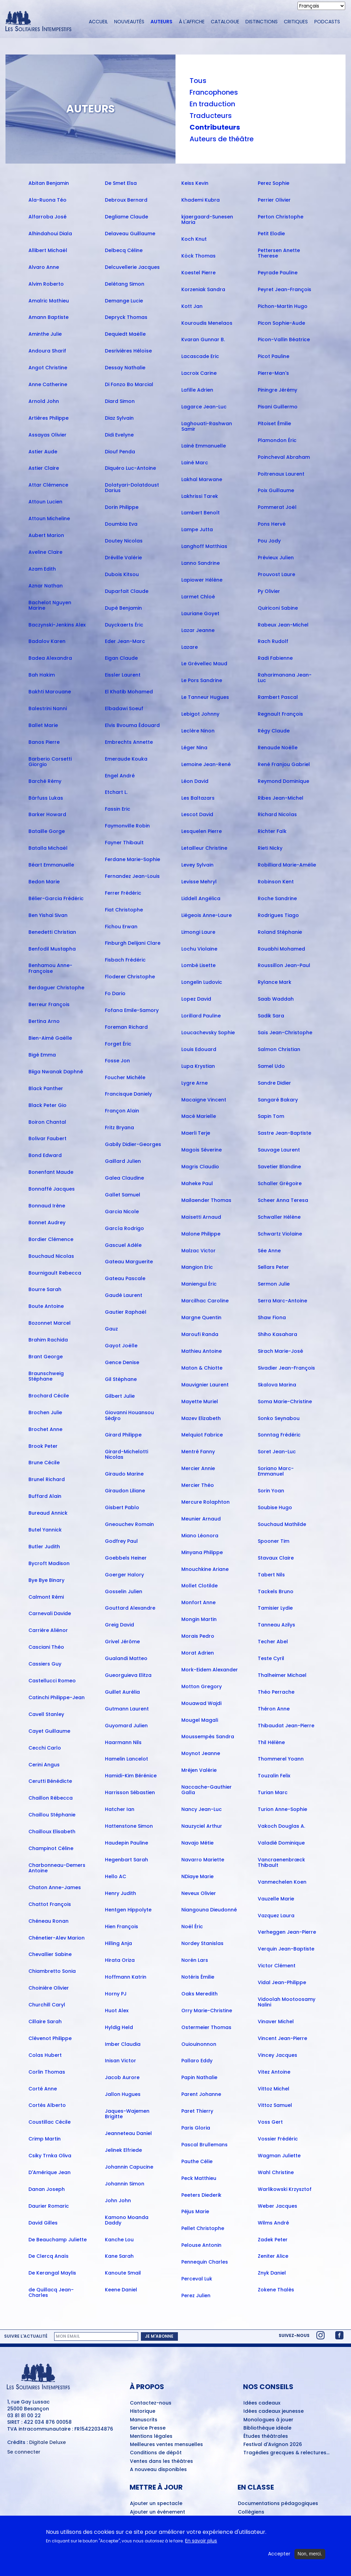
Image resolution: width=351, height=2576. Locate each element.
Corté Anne (42, 2088)
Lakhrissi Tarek (199, 496)
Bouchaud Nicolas (51, 1256)
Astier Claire (43, 468)
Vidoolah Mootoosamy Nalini (286, 2002)
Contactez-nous (150, 2403)
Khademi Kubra (200, 199)
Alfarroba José (47, 216)
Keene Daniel (121, 2289)
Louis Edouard (198, 1049)
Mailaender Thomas (206, 1200)
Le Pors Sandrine (201, 680)
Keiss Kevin (194, 183)
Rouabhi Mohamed (281, 948)
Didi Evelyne (119, 434)
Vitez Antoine (274, 2071)
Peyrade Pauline (278, 272)
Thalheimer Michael (282, 1675)
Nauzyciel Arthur (201, 1826)
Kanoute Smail (123, 2272)
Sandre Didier (274, 1083)
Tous (198, 80)
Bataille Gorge (46, 831)
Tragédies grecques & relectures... (286, 2453)
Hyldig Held (119, 2027)
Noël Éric (192, 1926)
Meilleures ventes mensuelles (166, 2445)
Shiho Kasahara (277, 1334)
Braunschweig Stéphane (46, 1376)
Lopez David (196, 998)
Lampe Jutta (197, 529)
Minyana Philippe (202, 1552)
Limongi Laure (198, 932)
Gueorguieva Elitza (128, 1675)
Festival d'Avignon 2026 (272, 2445)
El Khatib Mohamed (129, 691)
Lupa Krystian (198, 1066)
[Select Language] (321, 6)
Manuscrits (143, 2420)
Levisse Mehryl (199, 881)
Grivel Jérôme (122, 1641)
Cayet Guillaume (49, 1731)
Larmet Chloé (198, 596)
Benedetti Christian (52, 932)
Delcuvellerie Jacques (132, 267)
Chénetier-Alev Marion (56, 1937)
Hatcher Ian (119, 1809)
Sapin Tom (271, 1116)
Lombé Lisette (198, 965)
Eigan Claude (121, 658)
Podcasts (327, 21)
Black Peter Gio (47, 1105)
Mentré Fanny (198, 1451)
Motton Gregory (201, 1686)
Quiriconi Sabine (278, 608)
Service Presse (148, 2428)
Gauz (111, 1328)
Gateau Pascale (125, 1278)
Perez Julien (195, 2295)
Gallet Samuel (122, 1194)
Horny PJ (115, 1993)
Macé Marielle (198, 1116)
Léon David (194, 781)
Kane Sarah (119, 2256)
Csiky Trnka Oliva (49, 2155)
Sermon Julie (274, 1283)
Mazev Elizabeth (201, 1418)
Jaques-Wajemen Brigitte (127, 2114)
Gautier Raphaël (125, 1312)
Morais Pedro (197, 1636)
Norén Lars (194, 1960)
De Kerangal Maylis (52, 2272)
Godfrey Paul (121, 1541)
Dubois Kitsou (122, 574)
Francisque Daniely (128, 1093)
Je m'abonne (159, 2336)
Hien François (121, 1926)
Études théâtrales (265, 2436)
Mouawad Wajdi (201, 1703)
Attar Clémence (48, 484)
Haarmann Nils (123, 1742)
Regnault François (280, 714)
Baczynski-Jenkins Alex (57, 624)
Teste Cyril (271, 1658)
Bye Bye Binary (46, 1580)
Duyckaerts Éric (124, 624)
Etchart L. (116, 792)
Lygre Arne (194, 1083)
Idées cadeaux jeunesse (273, 2411)
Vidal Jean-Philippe (282, 1982)
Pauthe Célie (197, 2161)
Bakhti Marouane (49, 691)
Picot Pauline (273, 356)
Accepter (279, 2555)
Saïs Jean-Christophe (285, 1032)
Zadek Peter (273, 2239)
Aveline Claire (45, 552)
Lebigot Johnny (200, 714)
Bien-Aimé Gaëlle (50, 1038)
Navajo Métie (197, 1842)
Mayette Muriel (199, 1401)
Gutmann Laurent (127, 1708)
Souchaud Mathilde (282, 1524)
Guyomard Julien (126, 1725)
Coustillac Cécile (49, 2122)
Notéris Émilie (197, 1976)
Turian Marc (273, 1792)
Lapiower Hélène (201, 579)
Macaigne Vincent (203, 1099)
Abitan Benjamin (48, 183)
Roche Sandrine (277, 898)
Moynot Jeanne (200, 1753)
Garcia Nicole (122, 1211)
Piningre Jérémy (277, 389)
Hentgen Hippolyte (128, 1909)
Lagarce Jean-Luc (204, 406)
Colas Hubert (45, 2055)
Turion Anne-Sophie (282, 1809)
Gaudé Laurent (123, 1295)
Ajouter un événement (157, 2512)
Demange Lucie (124, 300)
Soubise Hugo (275, 1507)
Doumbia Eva (121, 524)
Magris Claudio (200, 1166)
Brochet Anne (45, 1429)
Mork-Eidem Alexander (209, 1669)
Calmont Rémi (46, 1597)
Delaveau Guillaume (130, 233)
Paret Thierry (197, 2111)
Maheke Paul (197, 1183)
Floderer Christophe (130, 976)
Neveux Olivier (198, 1893)
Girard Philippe (123, 1434)
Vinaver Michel (276, 2021)
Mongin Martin (199, 1619)
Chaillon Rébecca (50, 1797)
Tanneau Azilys (276, 1624)
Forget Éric (118, 1043)
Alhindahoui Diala (50, 233)
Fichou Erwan (121, 926)
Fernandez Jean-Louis (132, 876)
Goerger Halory (124, 1574)
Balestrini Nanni (47, 708)
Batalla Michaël (48, 848)
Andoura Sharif (47, 350)
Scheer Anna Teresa (283, 1200)
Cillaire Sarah (45, 2021)
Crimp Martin (44, 2138)
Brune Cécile (44, 1462)
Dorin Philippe (121, 507)
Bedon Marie (44, 881)
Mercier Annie (198, 1468)
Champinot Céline (50, 1848)
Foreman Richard (126, 1027)
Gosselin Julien (123, 1591)
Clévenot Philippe (50, 2038)
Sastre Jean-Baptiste (284, 1133)
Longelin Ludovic (201, 982)
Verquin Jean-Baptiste (286, 1948)
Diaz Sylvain (119, 418)
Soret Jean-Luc (277, 1451)
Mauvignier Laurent (205, 1384)
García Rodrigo (124, 1228)
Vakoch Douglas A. (281, 1826)
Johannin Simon (124, 2183)
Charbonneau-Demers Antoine (56, 1868)
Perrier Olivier (274, 199)
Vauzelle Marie (276, 1898)
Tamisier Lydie (275, 1608)
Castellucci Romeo (52, 1680)
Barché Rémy (44, 781)
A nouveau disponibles (158, 2470)
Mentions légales (151, 2436)
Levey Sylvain (197, 864)
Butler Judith (44, 1546)
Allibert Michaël (47, 250)
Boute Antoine (46, 1306)
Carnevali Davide (49, 1613)
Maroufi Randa (199, 1334)
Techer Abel (273, 1641)
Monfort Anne (198, 1602)
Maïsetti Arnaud (201, 1217)
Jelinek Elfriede (123, 2150)
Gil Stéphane (121, 1379)
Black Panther (45, 1088)
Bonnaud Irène (46, 1205)
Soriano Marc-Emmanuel (276, 1471)
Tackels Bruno (275, 1591)
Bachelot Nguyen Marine (49, 605)
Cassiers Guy (44, 1663)
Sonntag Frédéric (279, 1434)
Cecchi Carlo (44, 1747)
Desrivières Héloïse (128, 350)
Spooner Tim (273, 1541)
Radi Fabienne (275, 658)
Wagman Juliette (279, 2155)
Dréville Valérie (123, 557)
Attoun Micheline (49, 518)
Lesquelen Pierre (201, 831)
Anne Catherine (47, 384)
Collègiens (251, 2512)
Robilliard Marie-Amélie (287, 864)
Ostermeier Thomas (206, 2027)
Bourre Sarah (44, 1289)
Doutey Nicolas (124, 540)
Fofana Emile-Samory (132, 1010)
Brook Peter (43, 1446)
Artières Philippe (48, 418)
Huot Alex (117, 2010)
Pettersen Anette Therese (279, 253)
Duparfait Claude (126, 591)
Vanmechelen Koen (282, 1882)
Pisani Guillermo (278, 406)
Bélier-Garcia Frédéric (56, 898)
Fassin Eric (117, 809)
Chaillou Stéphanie (51, 1814)
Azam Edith (42, 568)
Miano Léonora (199, 1535)
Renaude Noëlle (278, 747)
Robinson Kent (276, 881)
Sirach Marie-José (280, 1351)
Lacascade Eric (200, 356)
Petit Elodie (271, 233)
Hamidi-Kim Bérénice (131, 1775)
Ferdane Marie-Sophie (132, 859)
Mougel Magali (199, 1720)
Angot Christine (47, 367)
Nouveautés (129, 21)
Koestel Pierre (198, 272)
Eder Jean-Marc (125, 641)
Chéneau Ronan (48, 1921)
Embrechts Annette (129, 742)
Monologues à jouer (268, 2420)
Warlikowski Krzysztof (285, 2189)
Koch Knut (194, 239)
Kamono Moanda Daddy (126, 2220)
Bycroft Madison (49, 1563)
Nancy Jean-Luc (201, 1809)
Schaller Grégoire (280, 1183)
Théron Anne (274, 1708)
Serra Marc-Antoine (282, 1300)
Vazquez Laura (276, 1915)
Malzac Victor (198, 1250)
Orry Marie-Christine (206, 2010)
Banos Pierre (44, 742)
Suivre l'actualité (25, 2336)
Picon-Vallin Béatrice (284, 339)
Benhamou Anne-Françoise (50, 968)
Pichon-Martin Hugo (282, 306)
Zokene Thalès (276, 2289)
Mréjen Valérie (199, 1770)
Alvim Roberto (46, 284)
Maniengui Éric (199, 1283)
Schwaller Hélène (279, 1217)
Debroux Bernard (126, 199)
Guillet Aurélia (122, 1692)
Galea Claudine (124, 1177)
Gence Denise (122, 1362)
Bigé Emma (42, 1054)
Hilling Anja (118, 1943)
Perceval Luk (196, 2278)
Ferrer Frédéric (123, 893)
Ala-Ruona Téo (47, 199)
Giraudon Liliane (125, 1490)
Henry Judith (120, 1893)
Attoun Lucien (45, 501)
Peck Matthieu (198, 2178)
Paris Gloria (195, 2127)
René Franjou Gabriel (284, 764)
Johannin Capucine (129, 2166)
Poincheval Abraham (284, 457)
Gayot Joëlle (121, 1345)
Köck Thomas (198, 255)
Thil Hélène (271, 1742)
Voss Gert (270, 2122)
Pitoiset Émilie (274, 423)
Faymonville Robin (127, 825)
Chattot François (49, 1904)
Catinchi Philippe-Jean (56, 1697)
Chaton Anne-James (54, 1887)
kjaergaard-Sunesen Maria (207, 219)
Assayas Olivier (47, 434)
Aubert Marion (46, 535)
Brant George (45, 1356)
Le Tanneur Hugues (205, 697)
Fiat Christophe (124, 909)
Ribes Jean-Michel (280, 798)
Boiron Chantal (47, 1122)
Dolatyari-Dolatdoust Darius (132, 487)
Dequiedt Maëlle (125, 334)
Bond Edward (45, 1155)
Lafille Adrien (197, 389)
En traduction (212, 104)
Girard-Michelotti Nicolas (126, 1454)
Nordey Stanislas (202, 1943)
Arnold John (43, 401)
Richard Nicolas (277, 814)
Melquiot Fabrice (202, 1434)
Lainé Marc (194, 462)
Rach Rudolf (273, 641)
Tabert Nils (271, 1574)
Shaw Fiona (272, 1317)
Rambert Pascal (278, 697)
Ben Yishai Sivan (48, 915)
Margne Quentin (201, 1317)
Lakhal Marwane (201, 479)
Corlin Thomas (46, 2071)
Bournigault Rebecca (54, 1272)
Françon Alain (122, 1110)
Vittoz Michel (273, 2088)
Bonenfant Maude (50, 1172)
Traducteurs (211, 115)
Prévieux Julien (276, 557)
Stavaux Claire (276, 1557)
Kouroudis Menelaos (206, 323)
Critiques (296, 21)
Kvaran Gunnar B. (203, 339)
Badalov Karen (46, 641)
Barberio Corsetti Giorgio (50, 761)
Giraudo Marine (124, 1473)
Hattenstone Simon (129, 1826)
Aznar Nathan (45, 585)
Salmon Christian (279, 1049)
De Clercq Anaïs (48, 2256)
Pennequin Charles (204, 2261)
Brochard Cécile (48, 1395)
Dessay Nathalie (125, 367)
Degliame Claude (126, 216)
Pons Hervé (272, 524)
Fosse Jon (117, 1060)
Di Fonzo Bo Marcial (129, 384)
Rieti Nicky (270, 848)
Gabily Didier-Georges (133, 1144)
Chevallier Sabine (50, 1954)
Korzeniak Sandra (203, 289)
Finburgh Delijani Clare (132, 943)
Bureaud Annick (48, 1513)
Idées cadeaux (261, 2403)
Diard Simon (120, 401)
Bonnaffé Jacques (51, 1188)
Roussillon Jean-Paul (284, 965)
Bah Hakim (41, 674)
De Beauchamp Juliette (57, 2239)
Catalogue (225, 21)
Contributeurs (215, 127)
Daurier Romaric (48, 2206)
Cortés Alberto (47, 2105)
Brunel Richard (46, 1479)
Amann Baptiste (48, 317)
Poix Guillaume (276, 490)
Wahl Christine (276, 2172)
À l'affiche (192, 21)
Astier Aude (42, 451)
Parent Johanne (201, 2094)
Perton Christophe (280, 216)
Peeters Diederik (201, 2195)
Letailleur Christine (204, 848)
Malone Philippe (200, 1233)
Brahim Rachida (48, 1339)
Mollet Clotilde (199, 1585)
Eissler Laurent (123, 674)
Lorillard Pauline (201, 1015)
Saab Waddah (276, 998)
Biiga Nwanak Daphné (55, 1071)
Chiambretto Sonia (52, 1971)
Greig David (119, 1624)
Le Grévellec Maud (204, 663)
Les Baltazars (198, 798)
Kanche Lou (119, 2239)
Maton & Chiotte (201, 1367)
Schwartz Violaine (280, 1233)
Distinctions (261, 21)
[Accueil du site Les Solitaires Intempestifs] (40, 22)
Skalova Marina (277, 1384)
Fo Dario (115, 993)
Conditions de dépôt (156, 2453)
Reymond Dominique (283, 781)
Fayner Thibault (124, 842)
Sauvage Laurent (279, 1149)
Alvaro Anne (43, 267)
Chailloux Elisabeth (51, 1831)
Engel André (120, 775)
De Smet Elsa (121, 183)
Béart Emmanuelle (51, 864)
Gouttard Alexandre (130, 1608)
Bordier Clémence (50, 1239)
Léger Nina (194, 747)
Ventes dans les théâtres (161, 2461)
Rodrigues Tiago (278, 915)
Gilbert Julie (120, 1396)
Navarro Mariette (202, 1859)
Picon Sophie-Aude (281, 323)
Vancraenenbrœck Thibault (281, 1862)
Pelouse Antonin (201, 2245)
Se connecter (23, 2452)
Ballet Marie (43, 725)
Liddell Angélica (200, 898)
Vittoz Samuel (275, 2105)
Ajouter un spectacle (156, 2504)
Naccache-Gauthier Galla (206, 1790)
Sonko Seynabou (279, 1418)
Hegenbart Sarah (126, 1859)
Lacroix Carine (199, 373)
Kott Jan (192, 306)
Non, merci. (310, 2554)
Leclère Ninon (198, 730)
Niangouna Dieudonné (209, 1909)
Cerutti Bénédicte (50, 1781)
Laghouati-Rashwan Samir (206, 426)
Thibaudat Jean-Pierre (286, 1725)
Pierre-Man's (273, 373)
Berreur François (49, 1004)
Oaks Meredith (199, 1993)
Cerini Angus (44, 1764)
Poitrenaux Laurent (281, 473)
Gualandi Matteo (126, 1658)
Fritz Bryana (119, 1127)
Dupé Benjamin (123, 608)
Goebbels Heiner (126, 1557)
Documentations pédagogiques (278, 2504)
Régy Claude (274, 730)
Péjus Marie (195, 2211)
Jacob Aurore (122, 2077)
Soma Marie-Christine (285, 1401)
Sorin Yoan (271, 1490)
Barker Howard (47, 814)
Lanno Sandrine (200, 563)
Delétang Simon (124, 284)
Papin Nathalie (199, 2077)
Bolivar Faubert (47, 1138)
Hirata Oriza (120, 1960)
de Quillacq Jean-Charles (51, 2292)
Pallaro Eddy (197, 2060)
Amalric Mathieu (48, 300)
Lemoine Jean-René (206, 764)
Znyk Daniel (272, 2272)
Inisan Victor (120, 2060)
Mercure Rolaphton (205, 1502)
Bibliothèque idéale (267, 2428)
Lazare (189, 647)
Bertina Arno (44, 1021)
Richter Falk (272, 831)
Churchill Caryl (46, 2004)
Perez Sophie (273, 183)
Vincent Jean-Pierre (282, 2038)
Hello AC (115, 1876)
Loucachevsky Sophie (208, 1032)
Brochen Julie (45, 1412)
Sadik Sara (271, 1015)
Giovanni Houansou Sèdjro (129, 1415)
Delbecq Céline (124, 250)
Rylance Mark (274, 982)
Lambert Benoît (200, 512)
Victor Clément (276, 1965)
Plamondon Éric (277, 440)
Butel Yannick (45, 1529)
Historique (142, 2411)
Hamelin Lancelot (126, 1758)
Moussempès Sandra (207, 1736)
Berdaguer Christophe (56, 987)
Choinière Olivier (48, 1987)
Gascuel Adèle (123, 1245)
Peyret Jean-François (284, 289)
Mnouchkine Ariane (205, 1569)
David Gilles (43, 2222)
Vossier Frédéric (278, 2138)
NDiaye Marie (197, 1876)
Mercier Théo (197, 1485)
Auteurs (161, 21)
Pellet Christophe (202, 2228)
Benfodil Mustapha (52, 948)
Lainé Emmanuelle (203, 445)
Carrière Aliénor (48, 1630)
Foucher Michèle (125, 1077)
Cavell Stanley (46, 1714)
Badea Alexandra (50, 658)
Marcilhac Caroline (205, 1300)
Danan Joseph (46, 2189)
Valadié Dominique (281, 1842)
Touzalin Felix (274, 1775)
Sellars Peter (273, 1267)
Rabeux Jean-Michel (283, 624)
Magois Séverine (201, 1149)
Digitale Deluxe (47, 2442)
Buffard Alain (44, 1496)
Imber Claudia (123, 2044)
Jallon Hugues (123, 2094)
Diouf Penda (120, 451)
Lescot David (197, 814)
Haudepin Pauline (126, 1842)
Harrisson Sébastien (130, 1792)
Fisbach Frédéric (125, 959)
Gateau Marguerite (129, 1261)
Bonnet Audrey (46, 1222)
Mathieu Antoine (201, 1351)
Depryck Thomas (126, 317)
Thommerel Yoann (281, 1758)
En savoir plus (201, 2542)
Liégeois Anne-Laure (206, 915)
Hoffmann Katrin (125, 1976)
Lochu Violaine (199, 948)
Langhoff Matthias (204, 546)
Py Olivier (269, 591)
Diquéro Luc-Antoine (130, 468)
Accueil (98, 21)
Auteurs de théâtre (222, 139)
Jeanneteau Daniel (128, 2133)
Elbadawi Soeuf (124, 708)
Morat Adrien (197, 1652)
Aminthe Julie (45, 334)
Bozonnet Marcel (49, 1323)
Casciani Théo (46, 1647)
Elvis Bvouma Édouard (132, 725)
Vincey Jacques (277, 2055)
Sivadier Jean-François (286, 1367)
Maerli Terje (195, 1133)
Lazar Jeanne (198, 630)
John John (118, 2200)
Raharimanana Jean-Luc (285, 677)
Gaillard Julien (123, 1161)
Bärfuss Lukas (45, 798)
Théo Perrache (276, 1692)
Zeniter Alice (273, 2256)
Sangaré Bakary (278, 1099)
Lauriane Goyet (200, 613)
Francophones (214, 92)
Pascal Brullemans (204, 2144)
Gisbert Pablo (122, 1507)
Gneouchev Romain (129, 1524)
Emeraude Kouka (126, 758)
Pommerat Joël (277, 507)
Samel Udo (271, 1066)
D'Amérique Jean (49, 2172)
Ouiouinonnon (198, 2044)
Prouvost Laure (276, 574)
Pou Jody (269, 540)
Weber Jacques (277, 2206)
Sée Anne (269, 1250)
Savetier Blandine (279, 1166)
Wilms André (273, 2222)
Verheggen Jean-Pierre (287, 1932)
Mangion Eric (197, 1267)
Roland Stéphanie (280, 932)
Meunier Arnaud (201, 1518)
